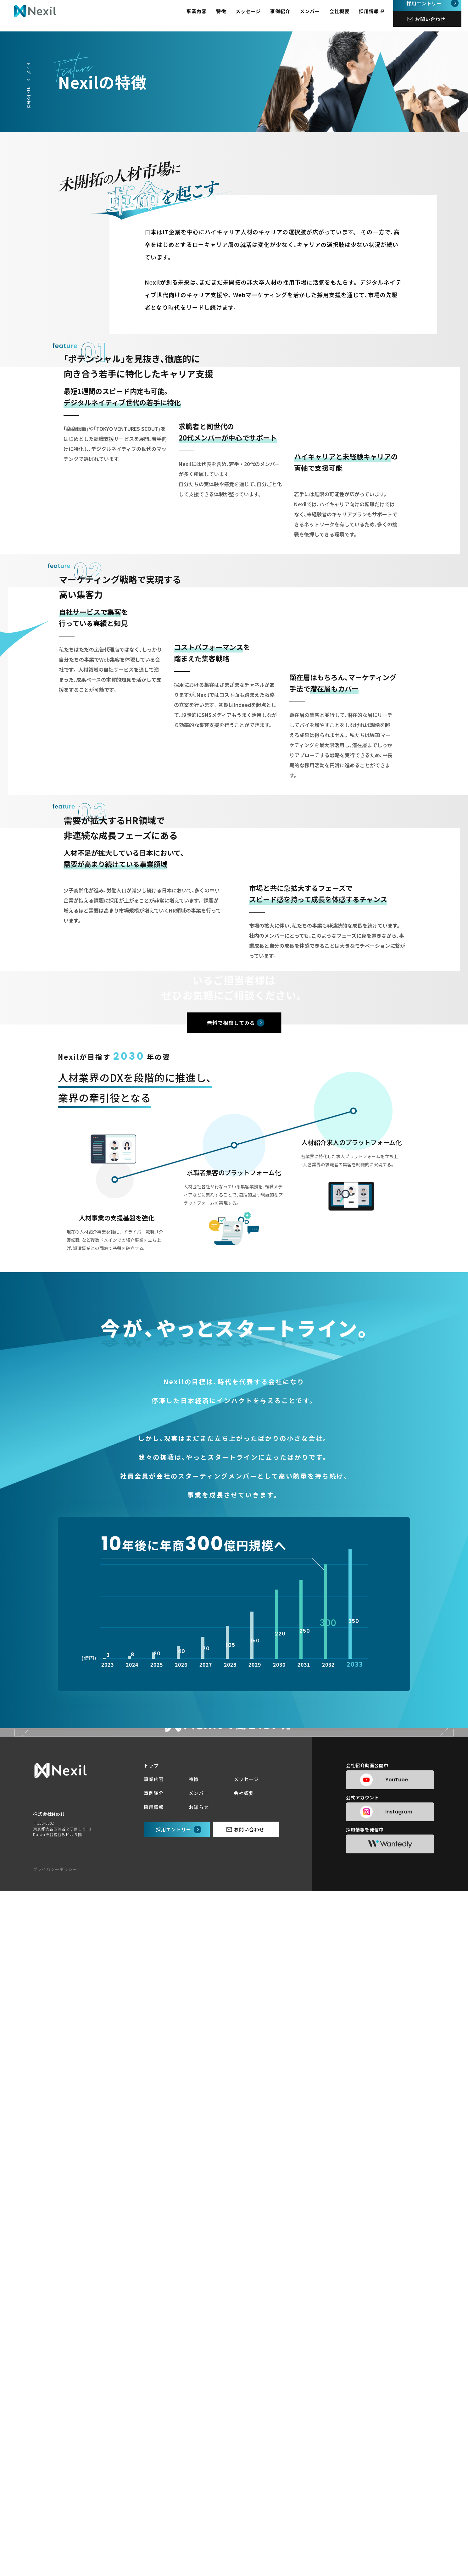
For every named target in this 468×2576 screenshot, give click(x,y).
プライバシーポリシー (55, 2554)
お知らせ (199, 2492)
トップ (29, 68)
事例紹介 (287, 16)
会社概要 (346, 16)
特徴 (228, 16)
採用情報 (375, 16)
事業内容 (203, 16)
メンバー (316, 16)
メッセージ (254, 16)
